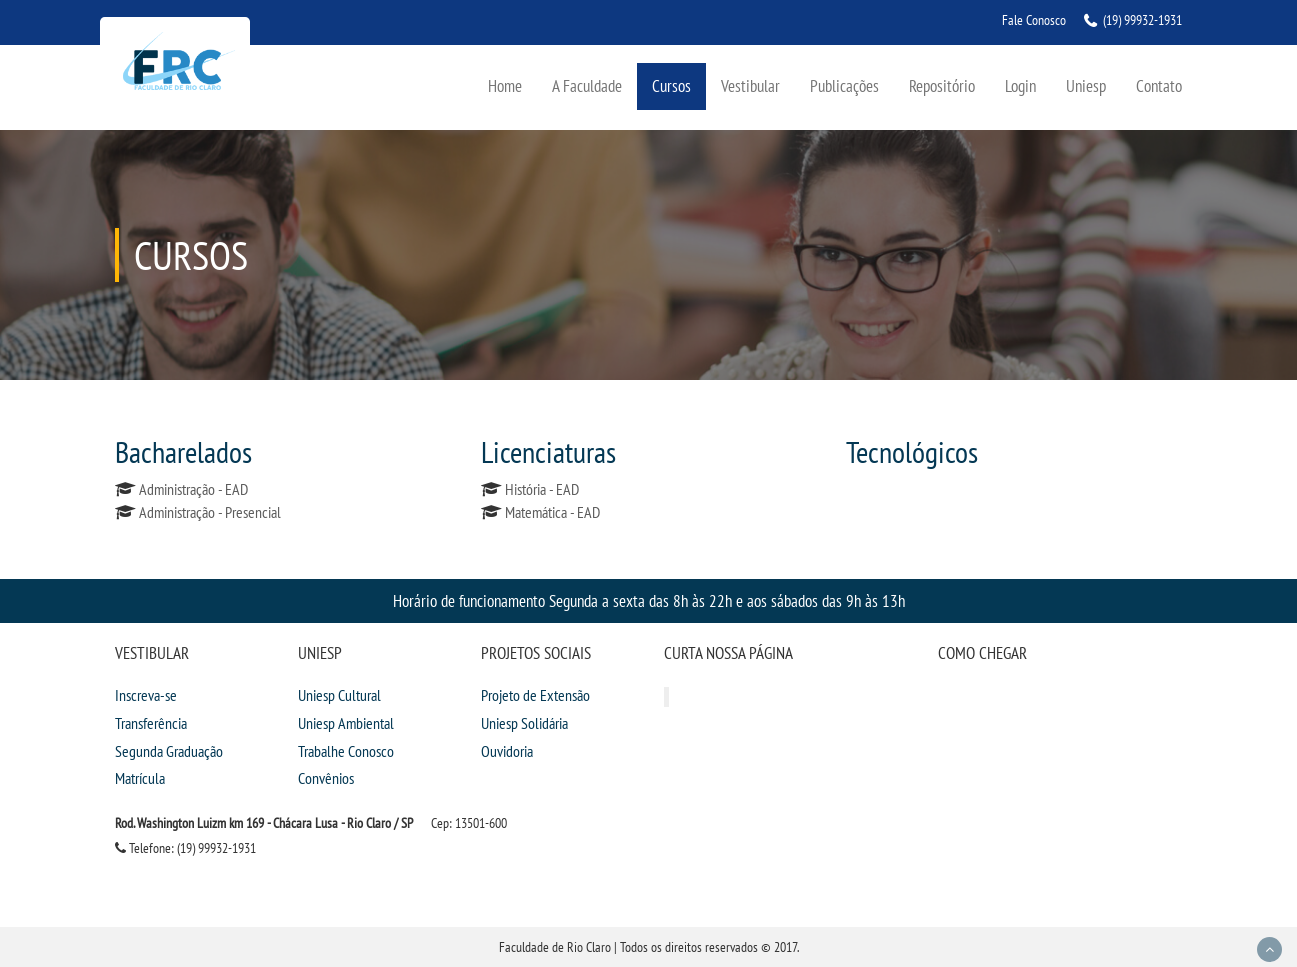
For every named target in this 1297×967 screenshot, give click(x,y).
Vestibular (750, 85)
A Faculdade (587, 85)
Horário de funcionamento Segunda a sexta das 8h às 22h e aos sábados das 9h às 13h (649, 600)
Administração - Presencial (210, 512)
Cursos (671, 85)
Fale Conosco (1034, 20)
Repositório (942, 85)
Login (1020, 85)
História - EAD (542, 489)
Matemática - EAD (552, 512)
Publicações (844, 85)
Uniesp (1086, 85)
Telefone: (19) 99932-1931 (185, 848)
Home (505, 85)
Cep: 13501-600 (469, 823)
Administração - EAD (193, 489)
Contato (1159, 85)
